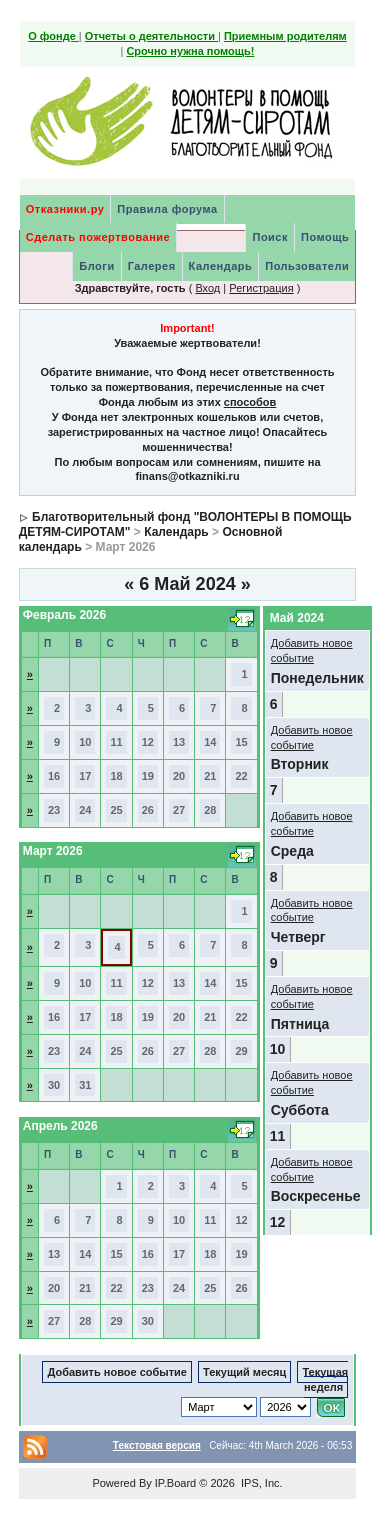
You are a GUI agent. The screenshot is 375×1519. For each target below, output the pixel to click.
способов (250, 402)
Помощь (325, 237)
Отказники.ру (65, 209)
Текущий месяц (244, 1372)
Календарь (221, 266)
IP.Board (175, 1483)
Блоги (96, 266)
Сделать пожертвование (98, 237)
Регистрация (261, 288)
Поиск (270, 237)
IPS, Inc (260, 1483)
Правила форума (167, 209)
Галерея (152, 266)
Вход (207, 288)
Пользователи (307, 266)
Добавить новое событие (117, 1372)
